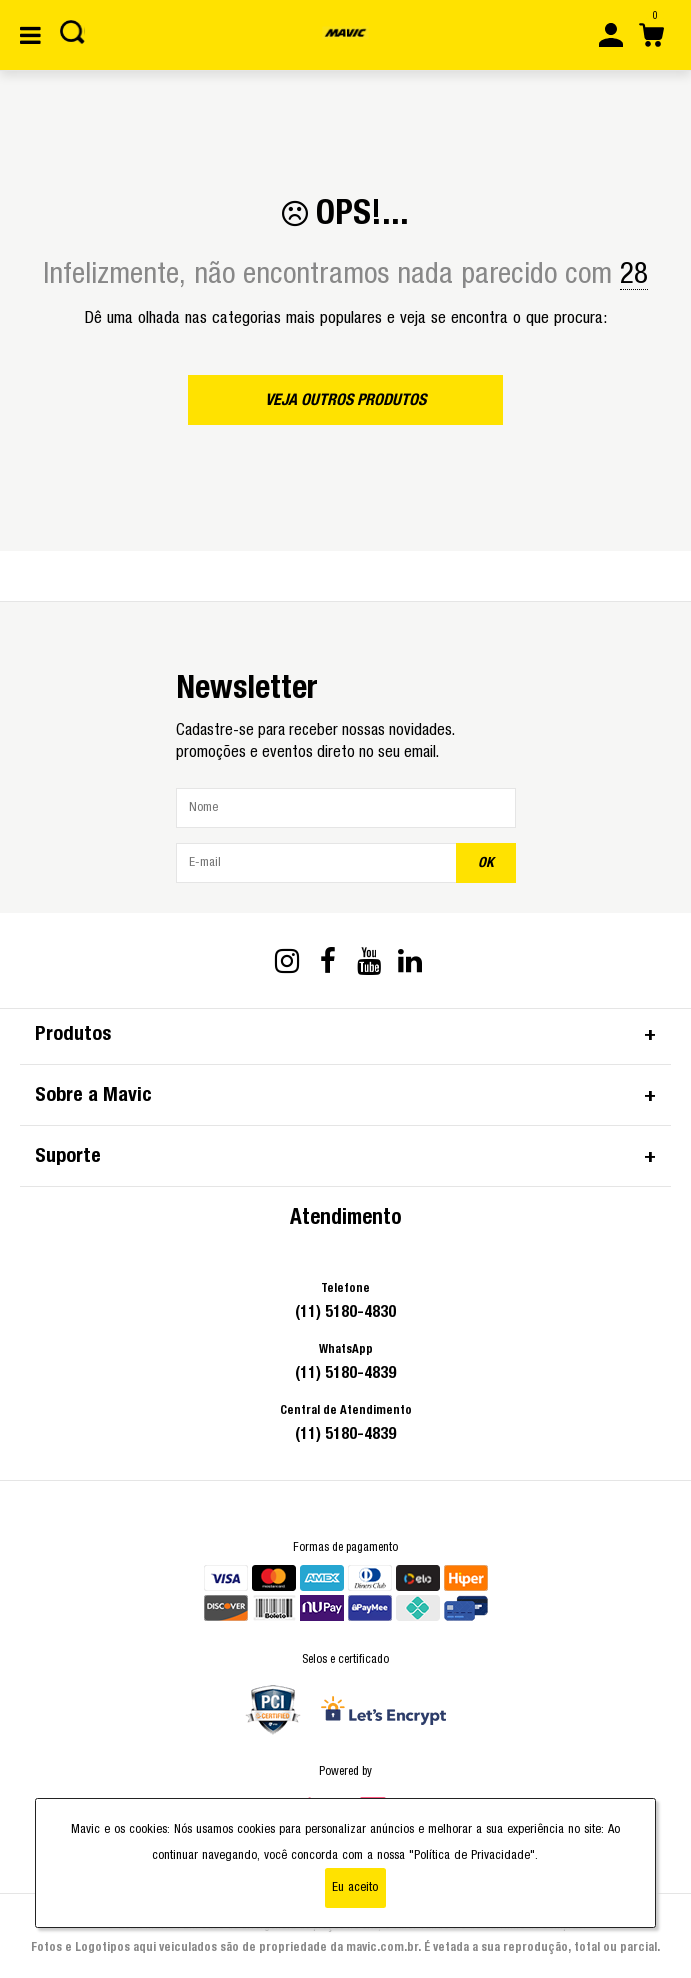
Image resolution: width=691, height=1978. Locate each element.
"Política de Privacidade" (472, 1855)
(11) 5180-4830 (345, 1312)
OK (486, 863)
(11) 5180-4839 (345, 1373)
